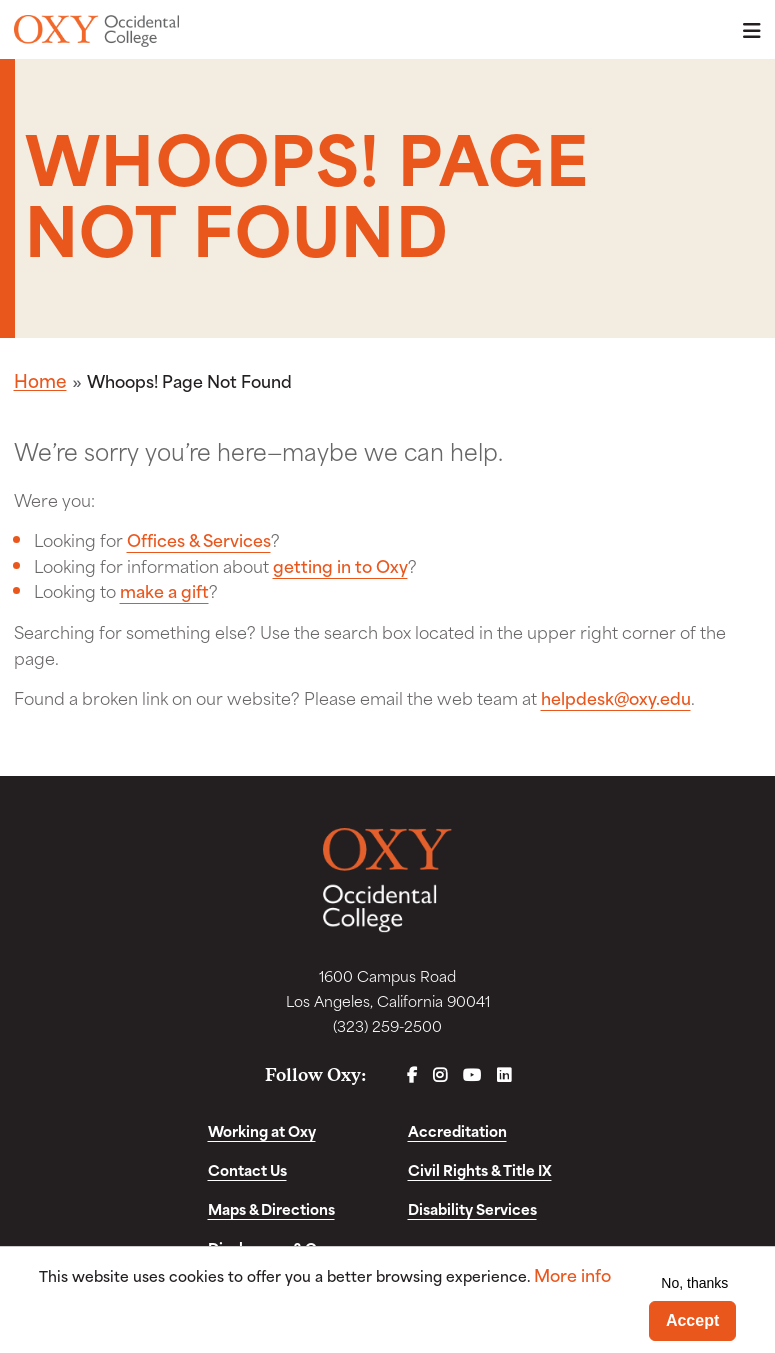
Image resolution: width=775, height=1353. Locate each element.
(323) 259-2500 (387, 1025)
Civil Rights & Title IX (480, 1169)
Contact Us (247, 1169)
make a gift (164, 590)
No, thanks (694, 1283)
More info (572, 1274)
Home (40, 380)
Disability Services (472, 1208)
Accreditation (457, 1130)
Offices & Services (199, 539)
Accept (692, 1320)
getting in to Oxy (340, 565)
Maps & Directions (271, 1208)
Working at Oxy (262, 1130)
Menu (746, 30)
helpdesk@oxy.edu (616, 697)
